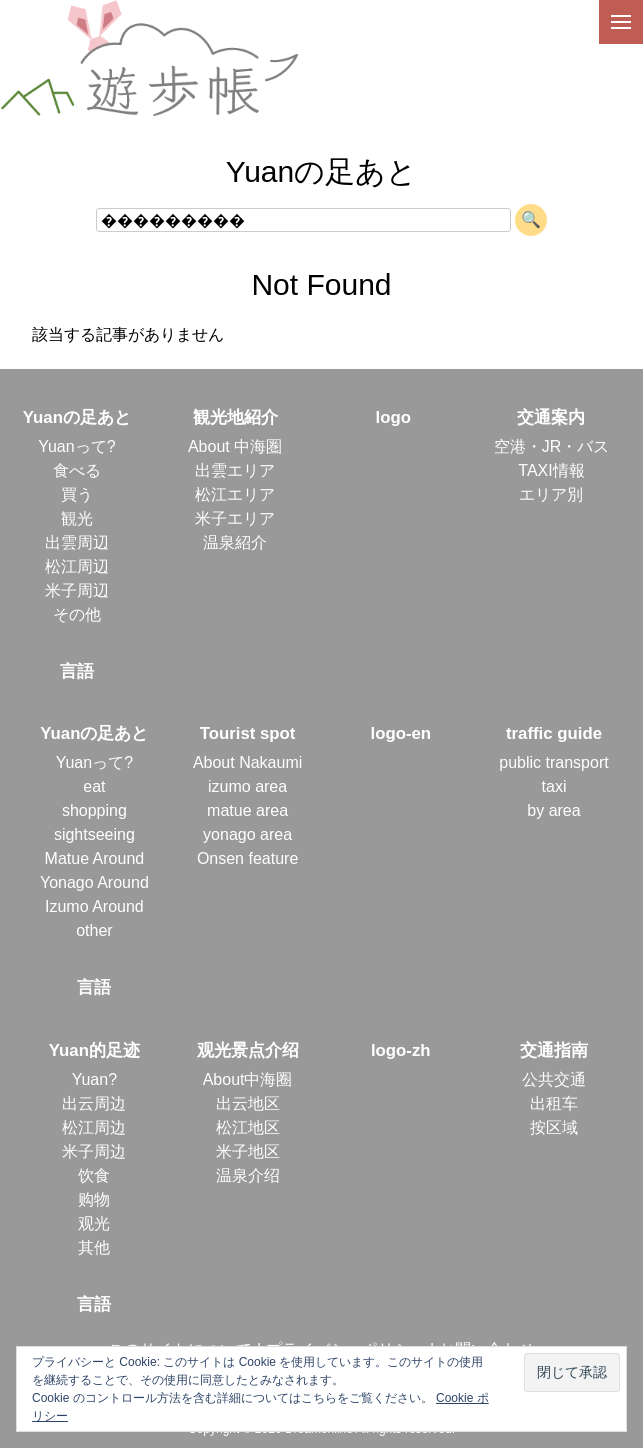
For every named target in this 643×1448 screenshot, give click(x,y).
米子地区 (248, 1151)
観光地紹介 (235, 417)
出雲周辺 (77, 542)
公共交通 (554, 1079)
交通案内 (551, 417)
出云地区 (248, 1103)
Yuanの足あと (77, 417)
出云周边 (94, 1103)
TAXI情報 (551, 470)
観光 (77, 518)
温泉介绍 (248, 1175)
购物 (94, 1199)
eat (94, 786)
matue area (247, 810)
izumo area (247, 786)
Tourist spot (248, 733)
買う (77, 494)
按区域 (554, 1127)
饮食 (94, 1175)
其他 (94, 1247)
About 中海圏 (235, 446)
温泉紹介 (235, 542)
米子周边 (94, 1151)
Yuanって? (76, 446)
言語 (77, 671)
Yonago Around (94, 882)
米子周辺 (77, 590)
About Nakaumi (247, 762)
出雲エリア (235, 470)
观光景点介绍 (248, 1050)
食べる (77, 470)
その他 (77, 614)
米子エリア (235, 518)
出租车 (554, 1103)
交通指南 (554, 1050)
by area (553, 810)
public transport (553, 762)
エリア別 (551, 494)
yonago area (247, 834)
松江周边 (94, 1127)
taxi (554, 786)
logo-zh (401, 1050)
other (94, 930)
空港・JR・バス (552, 446)
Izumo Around (94, 906)
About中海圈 (248, 1079)
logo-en (400, 733)
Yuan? (94, 1079)
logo (393, 417)
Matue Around (95, 858)
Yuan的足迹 (94, 1050)
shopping (94, 810)
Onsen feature (247, 858)
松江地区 (248, 1127)
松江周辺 (77, 566)
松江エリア (235, 494)
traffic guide (554, 733)
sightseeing (94, 834)
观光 (94, 1223)
